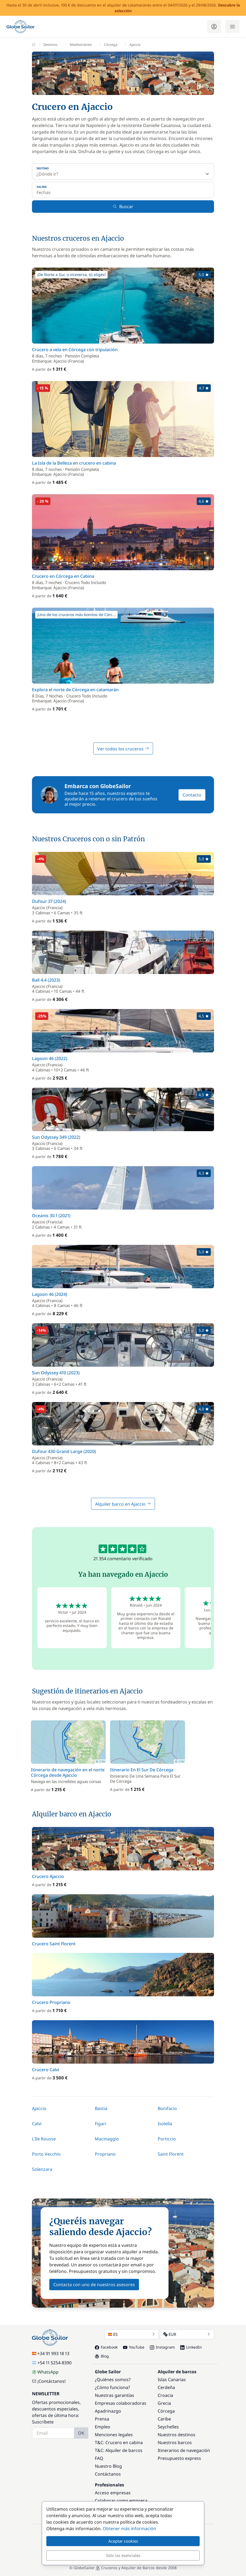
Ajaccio (39, 2108)
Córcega (166, 2411)
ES (131, 2334)
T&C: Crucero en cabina (119, 2442)
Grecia (164, 2403)
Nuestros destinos (176, 2435)
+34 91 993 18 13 (50, 2353)
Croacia (165, 2395)
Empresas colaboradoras (120, 2403)
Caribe (164, 2419)
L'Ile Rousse (44, 2139)
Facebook (106, 2347)
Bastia (101, 2108)
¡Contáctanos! (49, 2381)
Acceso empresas (113, 2493)
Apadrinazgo (108, 2411)
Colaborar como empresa (121, 2501)
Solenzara (42, 2169)
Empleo (102, 2427)
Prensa (102, 2419)
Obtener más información (129, 2528)
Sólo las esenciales (123, 2555)
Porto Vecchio (46, 2154)
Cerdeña (166, 2387)
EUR (187, 2334)
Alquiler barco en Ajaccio (123, 1504)
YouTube (133, 2347)
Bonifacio (167, 2108)
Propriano (105, 2154)
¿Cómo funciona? (112, 2387)
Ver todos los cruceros (123, 749)
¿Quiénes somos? (113, 2380)
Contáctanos (108, 2474)
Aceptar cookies (123, 2541)
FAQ (99, 2458)
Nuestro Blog (108, 2466)
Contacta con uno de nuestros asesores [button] (94, 2285)
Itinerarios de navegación (184, 2450)
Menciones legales (114, 2435)
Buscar (123, 207)
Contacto (192, 795)
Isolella (165, 2124)
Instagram (162, 2347)
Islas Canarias (172, 2380)
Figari (100, 2124)
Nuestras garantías (114, 2395)
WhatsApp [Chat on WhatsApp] (45, 2372)
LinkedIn (191, 2347)
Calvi (36, 2124)
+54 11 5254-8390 (52, 2363)
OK (81, 2433)
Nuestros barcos (175, 2442)
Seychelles (168, 2427)
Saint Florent (171, 2154)
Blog (102, 2356)
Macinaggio (107, 2139)
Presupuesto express (179, 2458)
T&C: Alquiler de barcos (119, 2450)
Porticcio (167, 2139)
